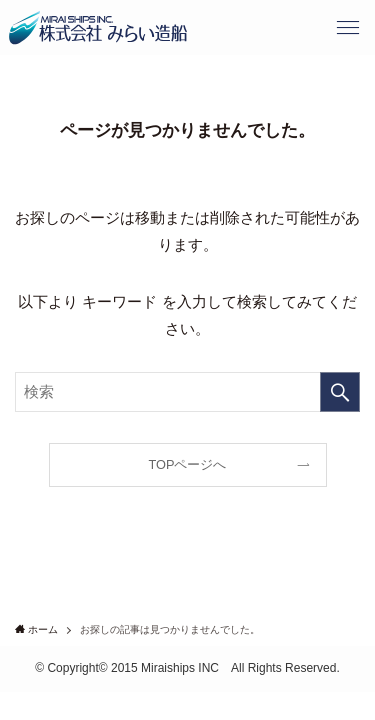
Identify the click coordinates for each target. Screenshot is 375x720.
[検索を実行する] (340, 392)
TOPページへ (188, 464)
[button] (347, 27)
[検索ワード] (187, 392)
